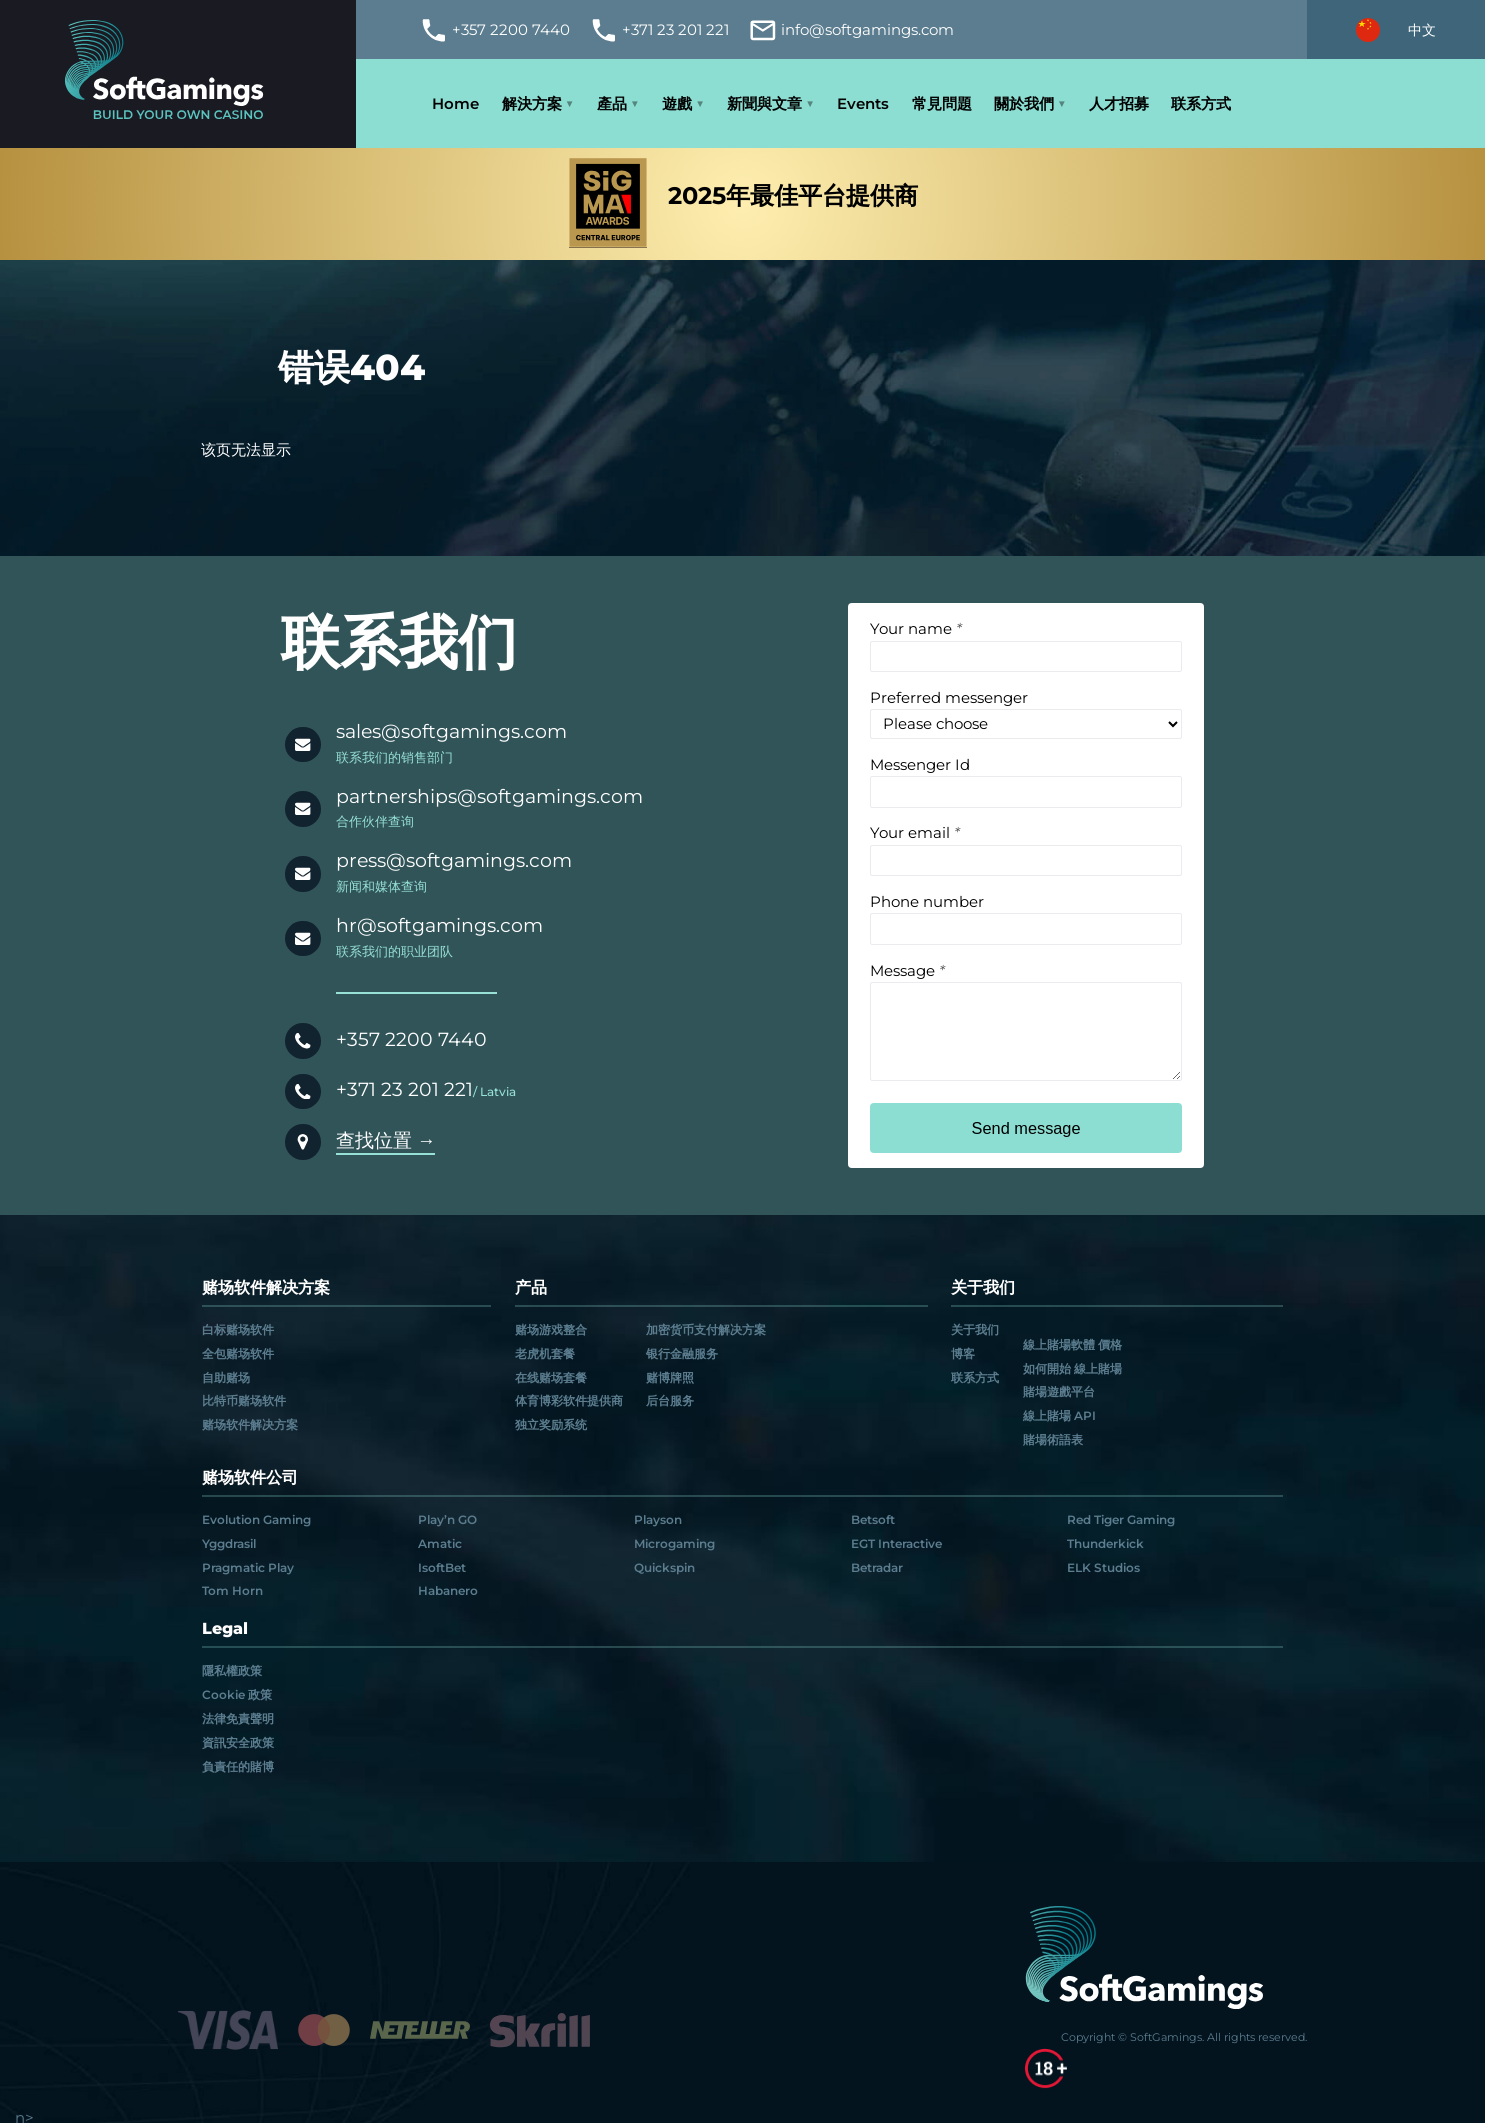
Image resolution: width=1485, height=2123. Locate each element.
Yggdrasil (229, 1544)
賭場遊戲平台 (1059, 1392)
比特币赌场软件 (244, 1401)
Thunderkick (1105, 1544)
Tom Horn (232, 1591)
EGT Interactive (896, 1544)
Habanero (448, 1591)
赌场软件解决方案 (250, 1425)
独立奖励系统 (551, 1425)
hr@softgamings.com (439, 925)
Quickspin (664, 1568)
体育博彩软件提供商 (569, 1401)
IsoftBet (442, 1568)
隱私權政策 (232, 1671)
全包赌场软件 (238, 1354)
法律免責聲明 (238, 1719)
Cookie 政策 (237, 1695)
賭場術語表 (1053, 1440)
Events (863, 104)
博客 (963, 1354)
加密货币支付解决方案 (706, 1330)
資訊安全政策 (238, 1743)
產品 (612, 104)
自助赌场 (226, 1378)
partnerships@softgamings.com (489, 796)
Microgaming (674, 1544)
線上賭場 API (1059, 1416)
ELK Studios (1103, 1568)
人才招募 (1119, 104)
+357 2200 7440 (411, 1039)
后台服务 (670, 1401)
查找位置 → (386, 1140)
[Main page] (178, 74)
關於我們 (1024, 104)
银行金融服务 (682, 1354)
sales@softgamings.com (451, 731)
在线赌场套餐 (551, 1378)
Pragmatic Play (248, 1568)
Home (455, 104)
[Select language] (1396, 29)
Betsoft (873, 1520)
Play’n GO (447, 1520)
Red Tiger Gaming (1121, 1520)
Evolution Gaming (256, 1520)
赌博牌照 (670, 1378)
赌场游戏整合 (551, 1330)
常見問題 (942, 104)
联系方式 (1201, 104)
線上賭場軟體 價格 (1072, 1345)
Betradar (877, 1568)
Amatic (440, 1544)
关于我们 (975, 1330)
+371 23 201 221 (404, 1089)
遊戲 (677, 104)
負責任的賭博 (238, 1767)
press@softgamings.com (454, 860)
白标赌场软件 (238, 1330)
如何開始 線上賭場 (1072, 1369)
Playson (658, 1520)
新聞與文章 (764, 104)
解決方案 (532, 104)
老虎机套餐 (545, 1354)
